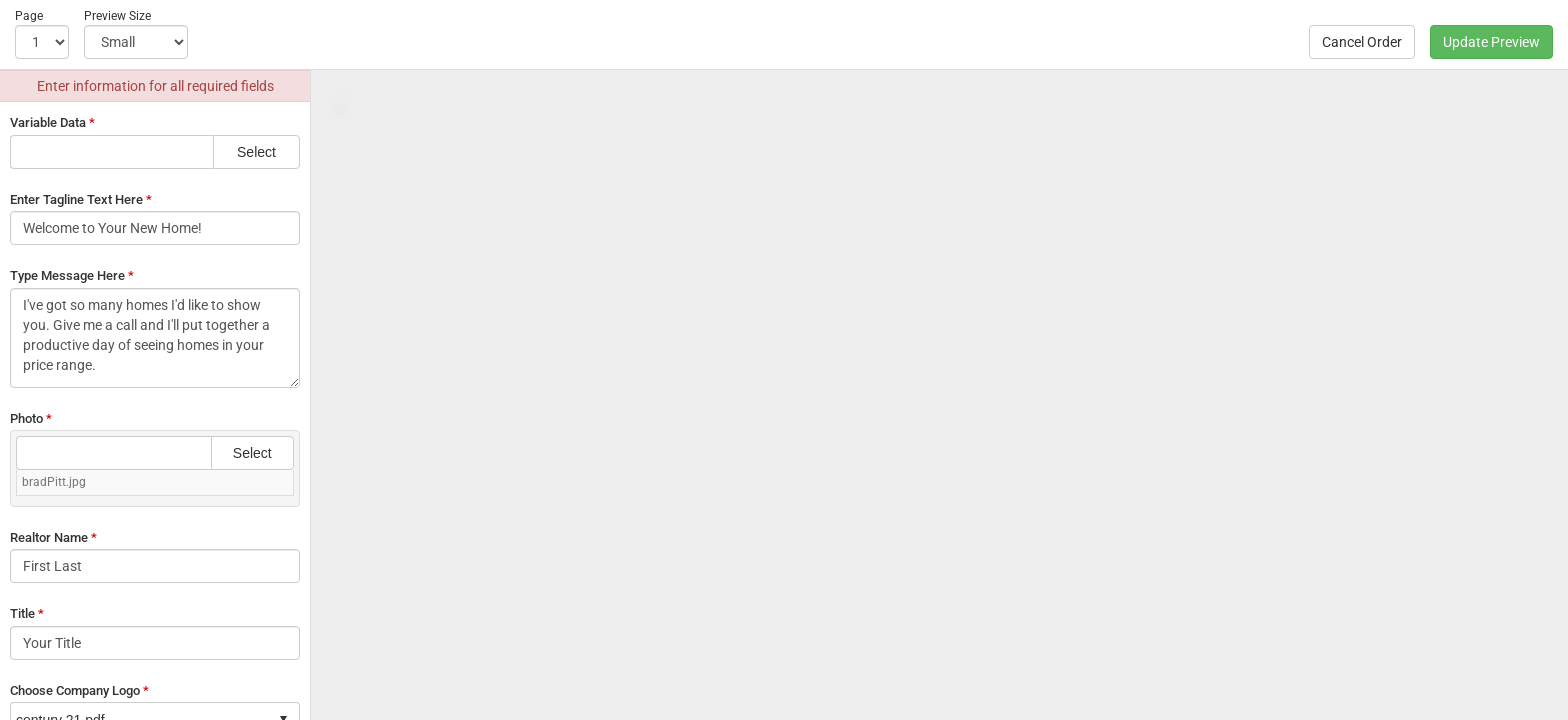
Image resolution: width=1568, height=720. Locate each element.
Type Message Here (72, 275)
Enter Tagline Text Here (81, 199)
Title (27, 613)
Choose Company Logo (79, 690)
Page (29, 16)
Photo (31, 418)
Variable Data (52, 122)
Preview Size (117, 16)
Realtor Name (53, 537)
